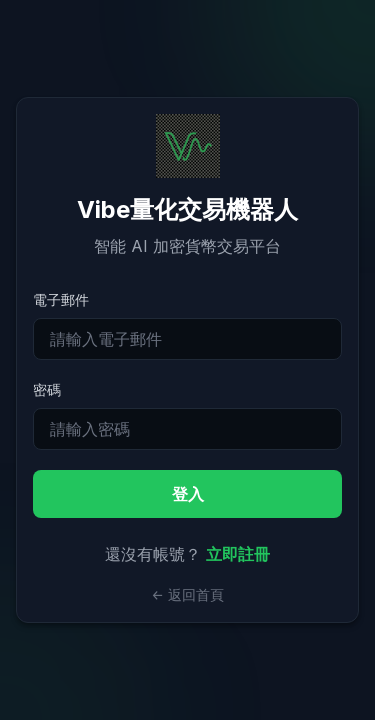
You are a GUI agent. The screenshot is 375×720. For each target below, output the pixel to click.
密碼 (47, 389)
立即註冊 (238, 554)
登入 (188, 494)
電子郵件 (61, 299)
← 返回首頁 (187, 594)
